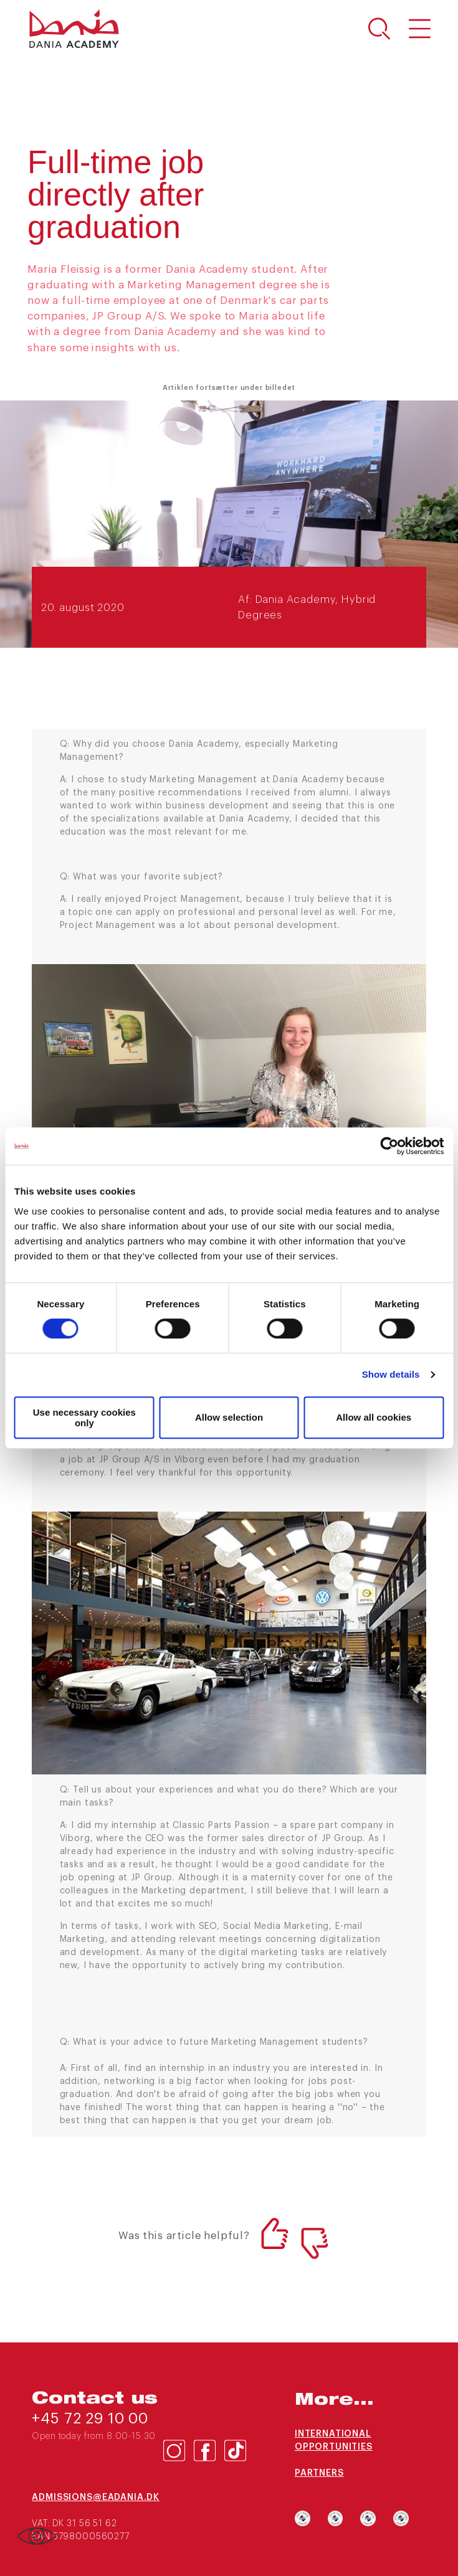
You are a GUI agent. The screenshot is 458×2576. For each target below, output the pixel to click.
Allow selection (229, 1417)
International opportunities (334, 2440)
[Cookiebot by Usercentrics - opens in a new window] (389, 1146)
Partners (319, 2473)
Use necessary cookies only (84, 1417)
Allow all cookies (373, 1417)
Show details (391, 1374)
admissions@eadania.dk (96, 2497)
